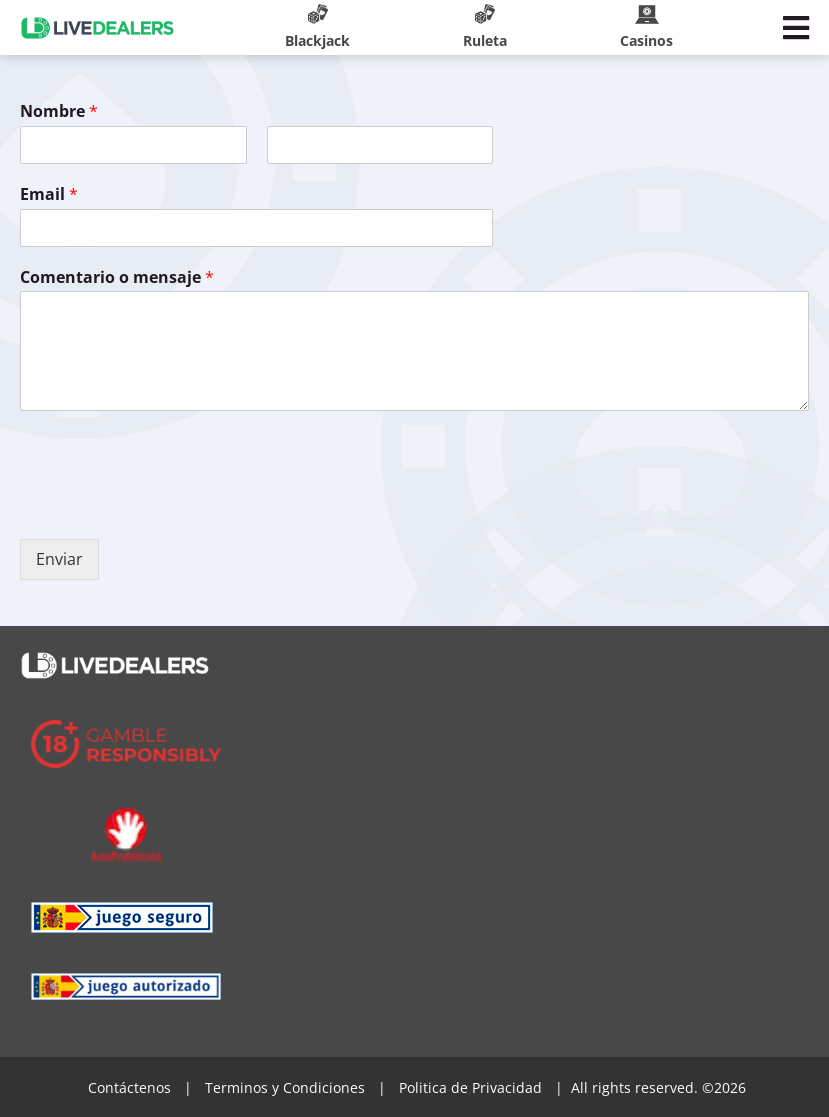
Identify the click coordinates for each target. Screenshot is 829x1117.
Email (49, 194)
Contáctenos (129, 1087)
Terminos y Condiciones (285, 1087)
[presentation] (172, 506)
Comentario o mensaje (117, 277)
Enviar (59, 559)
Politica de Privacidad (470, 1087)
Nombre (59, 111)
